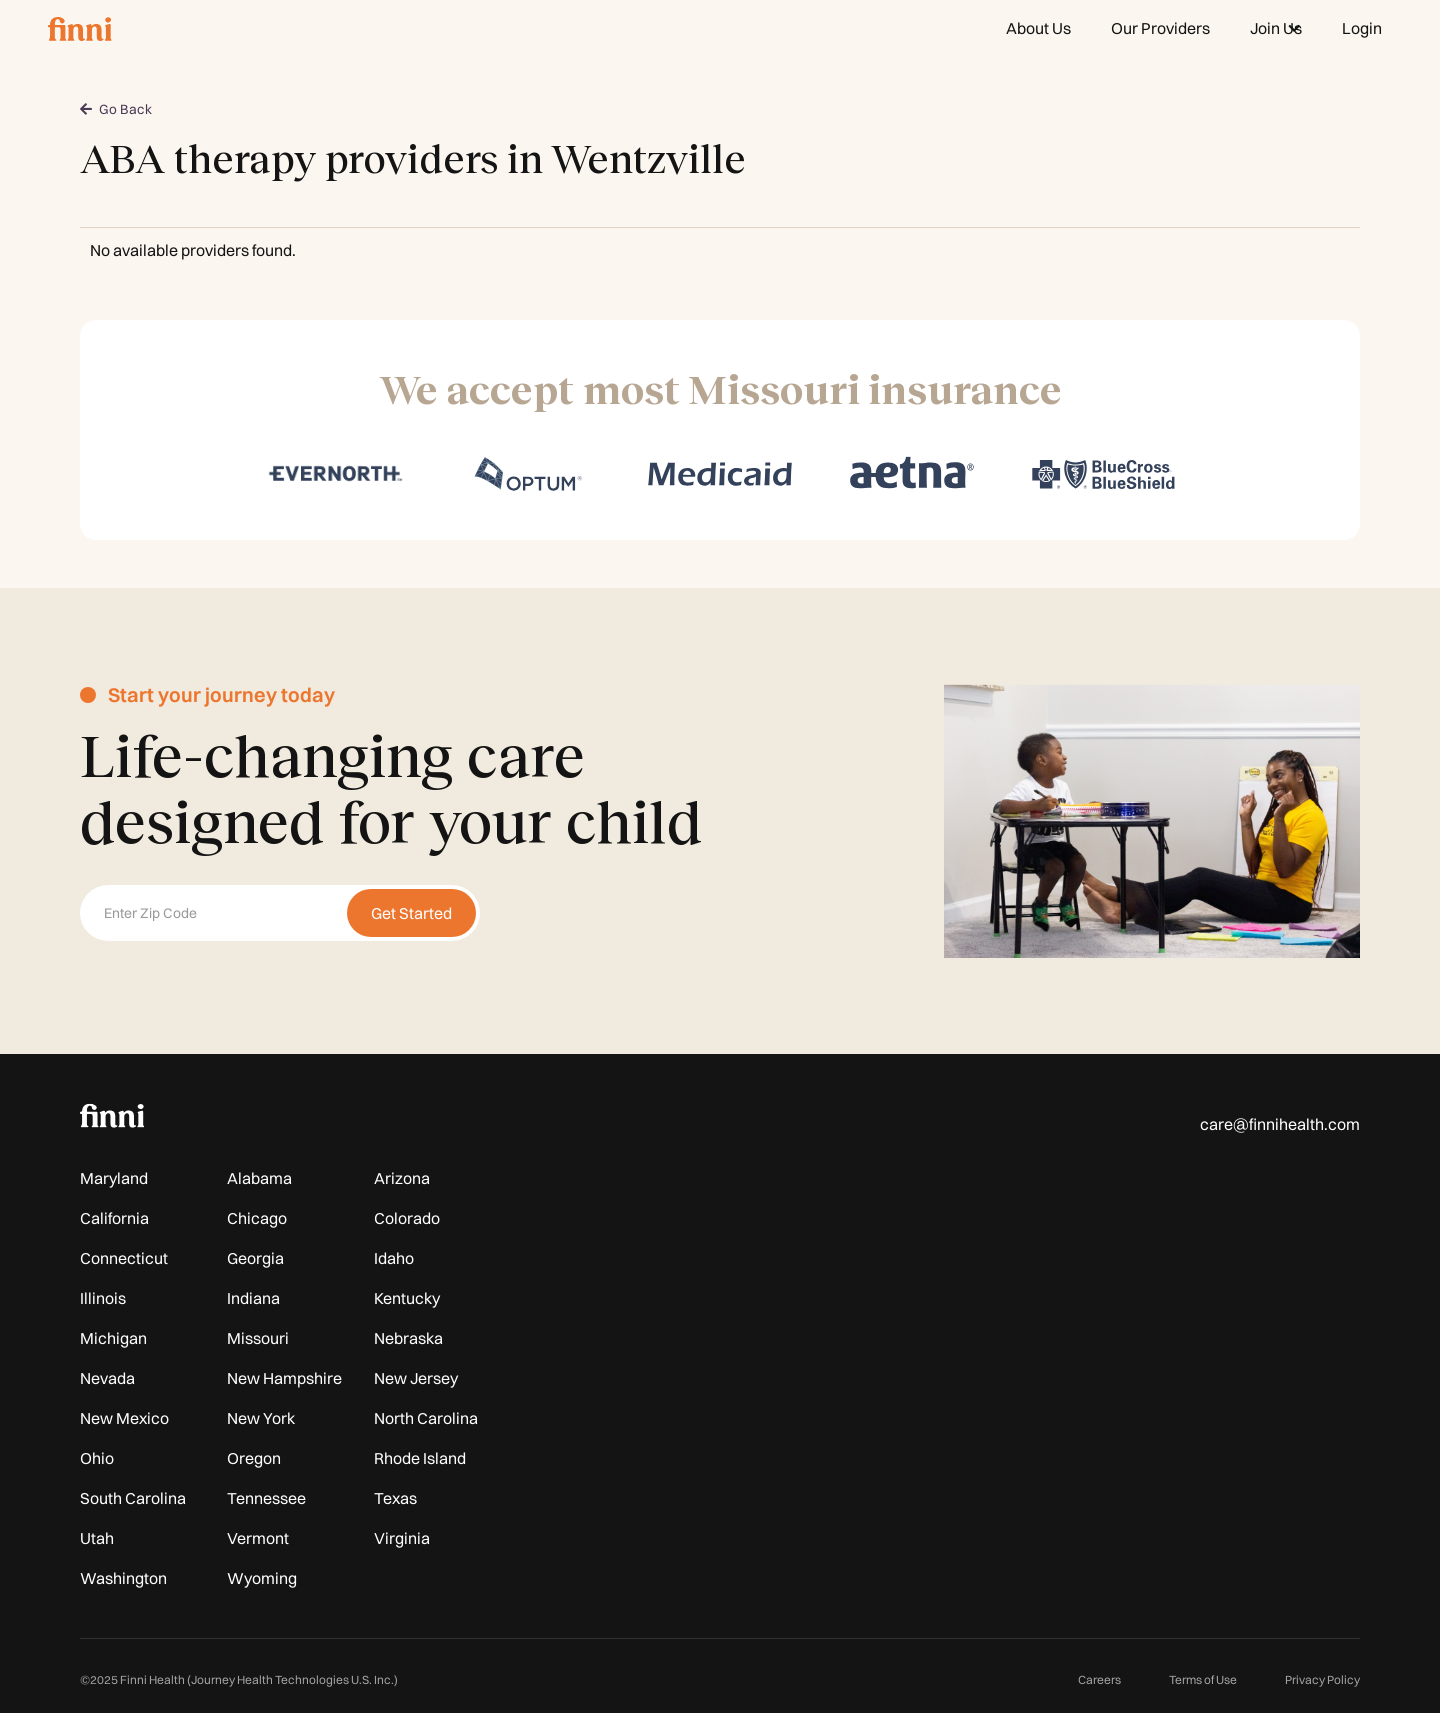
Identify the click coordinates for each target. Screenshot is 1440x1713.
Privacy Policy (1322, 1679)
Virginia (402, 1538)
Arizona (402, 1178)
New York (261, 1418)
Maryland (114, 1178)
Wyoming (262, 1578)
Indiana (253, 1298)
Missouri (258, 1338)
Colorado (407, 1218)
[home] (80, 28)
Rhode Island (420, 1458)
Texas (395, 1498)
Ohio (97, 1458)
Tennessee (266, 1498)
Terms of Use (1203, 1679)
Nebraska (408, 1338)
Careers (1099, 1679)
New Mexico (124, 1418)
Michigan (113, 1338)
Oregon (254, 1458)
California (114, 1218)
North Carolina (426, 1418)
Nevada (107, 1378)
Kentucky (407, 1298)
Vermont (258, 1538)
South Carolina (133, 1498)
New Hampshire (284, 1378)
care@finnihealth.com (1280, 1124)
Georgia (255, 1258)
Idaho (394, 1258)
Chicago (257, 1218)
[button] (1276, 28)
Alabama (259, 1178)
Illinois (103, 1298)
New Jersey (416, 1378)
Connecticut (124, 1258)
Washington (123, 1578)
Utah (97, 1538)
